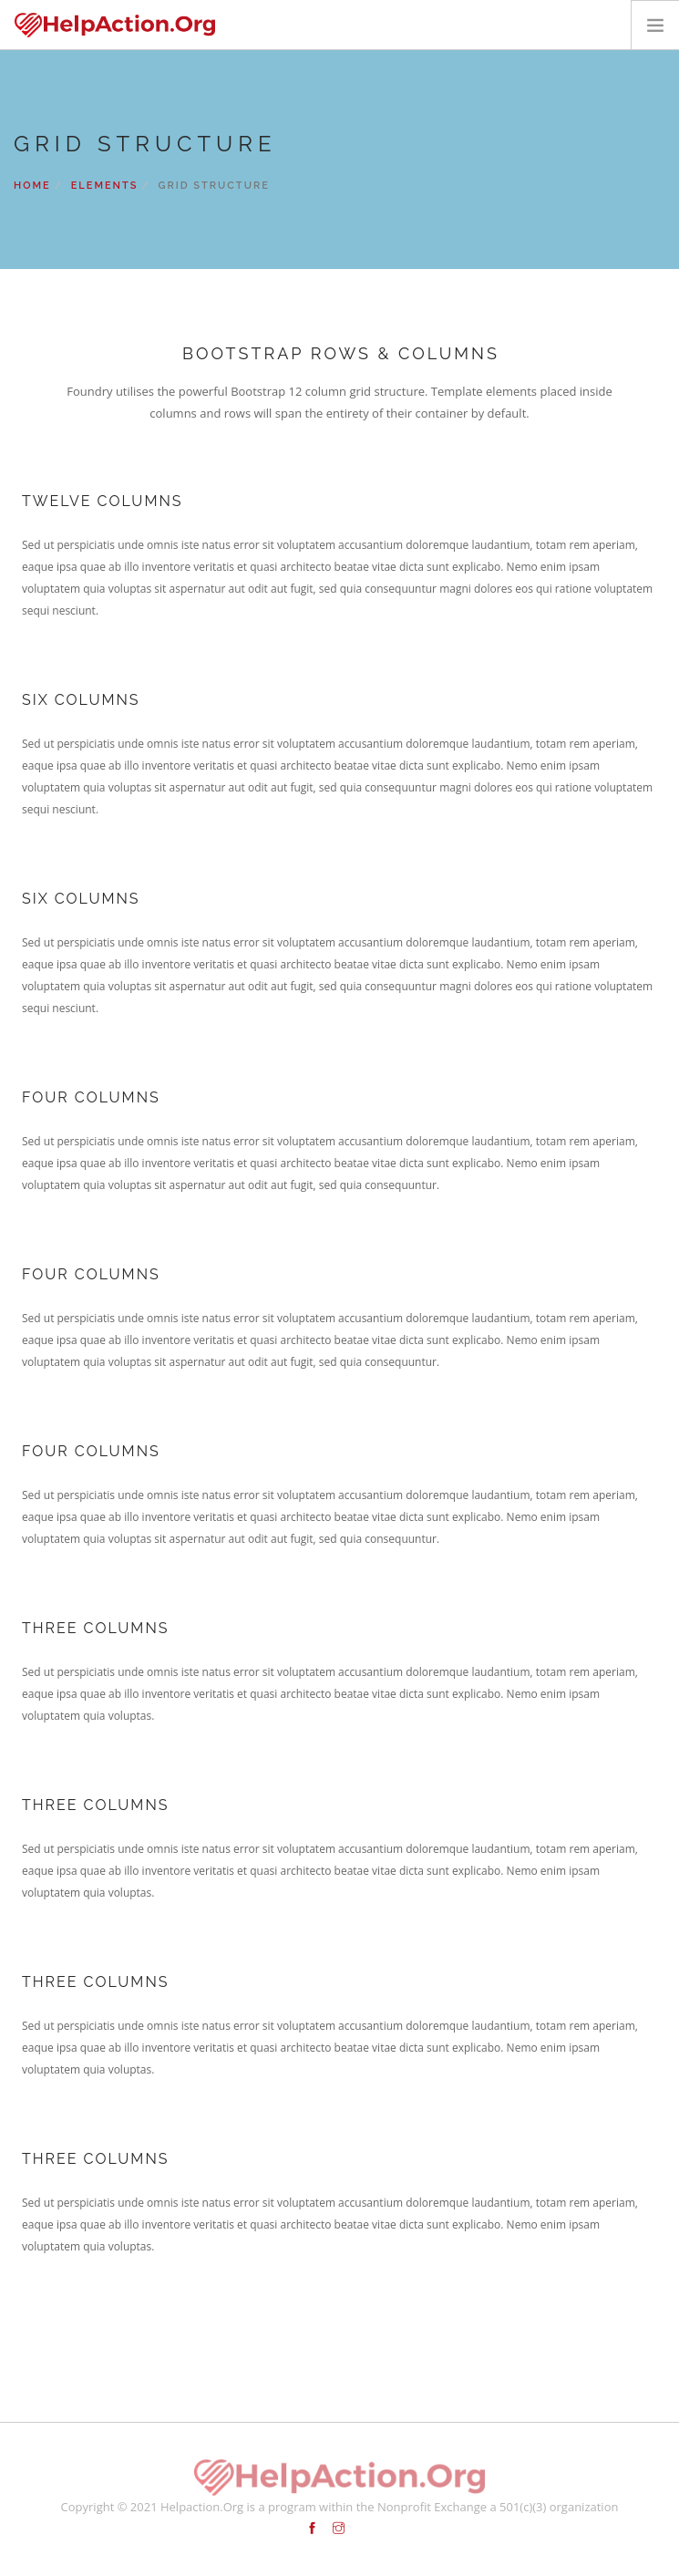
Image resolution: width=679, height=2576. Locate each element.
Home (32, 185)
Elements (105, 185)
